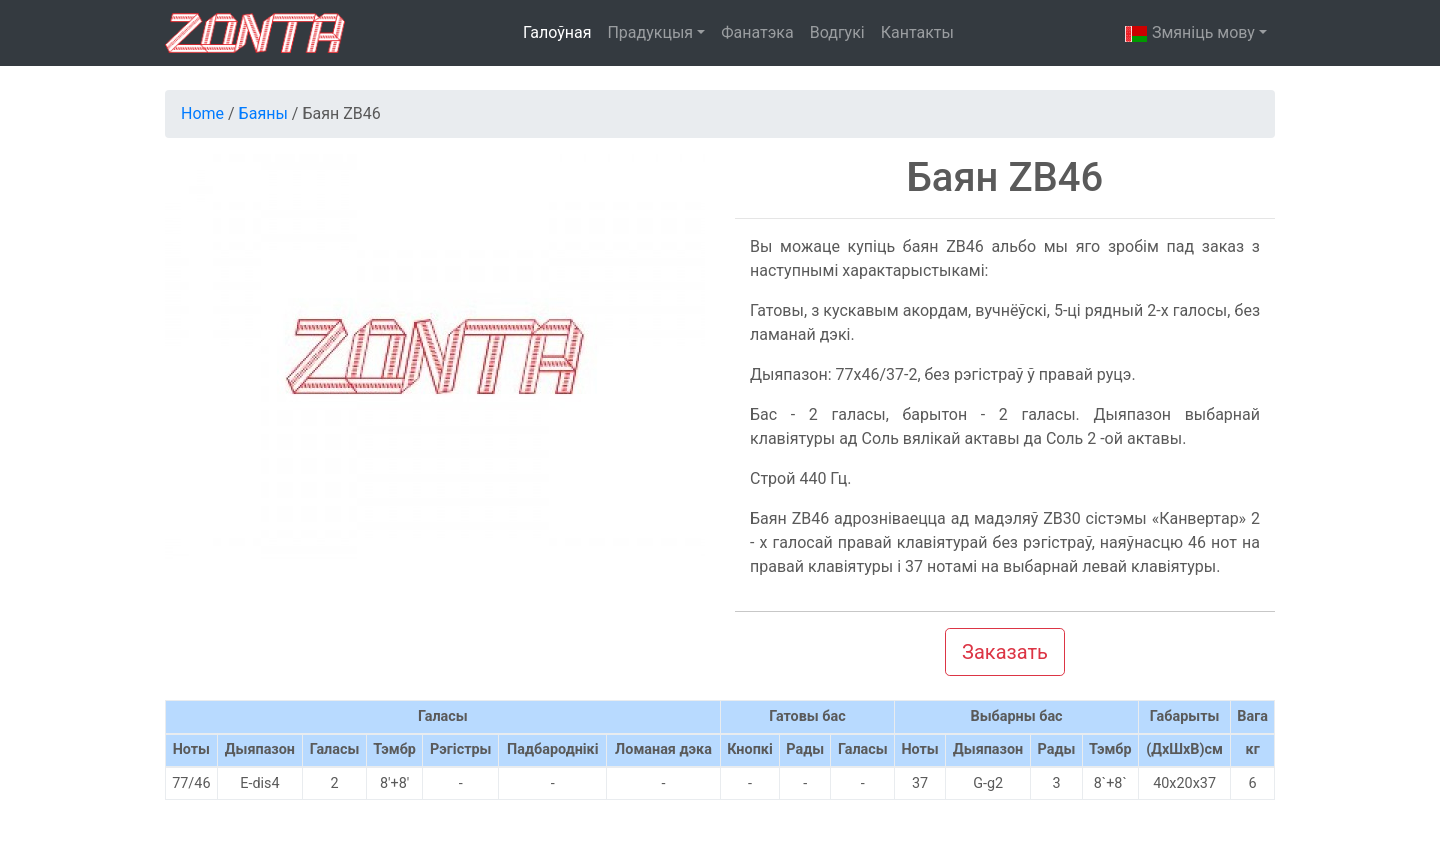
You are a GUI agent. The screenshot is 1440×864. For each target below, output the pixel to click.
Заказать (1005, 652)
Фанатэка (757, 32)
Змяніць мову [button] (1189, 34)
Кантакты (917, 32)
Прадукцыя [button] (650, 32)
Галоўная (557, 32)
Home (202, 113)
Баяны (263, 113)
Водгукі (837, 32)
